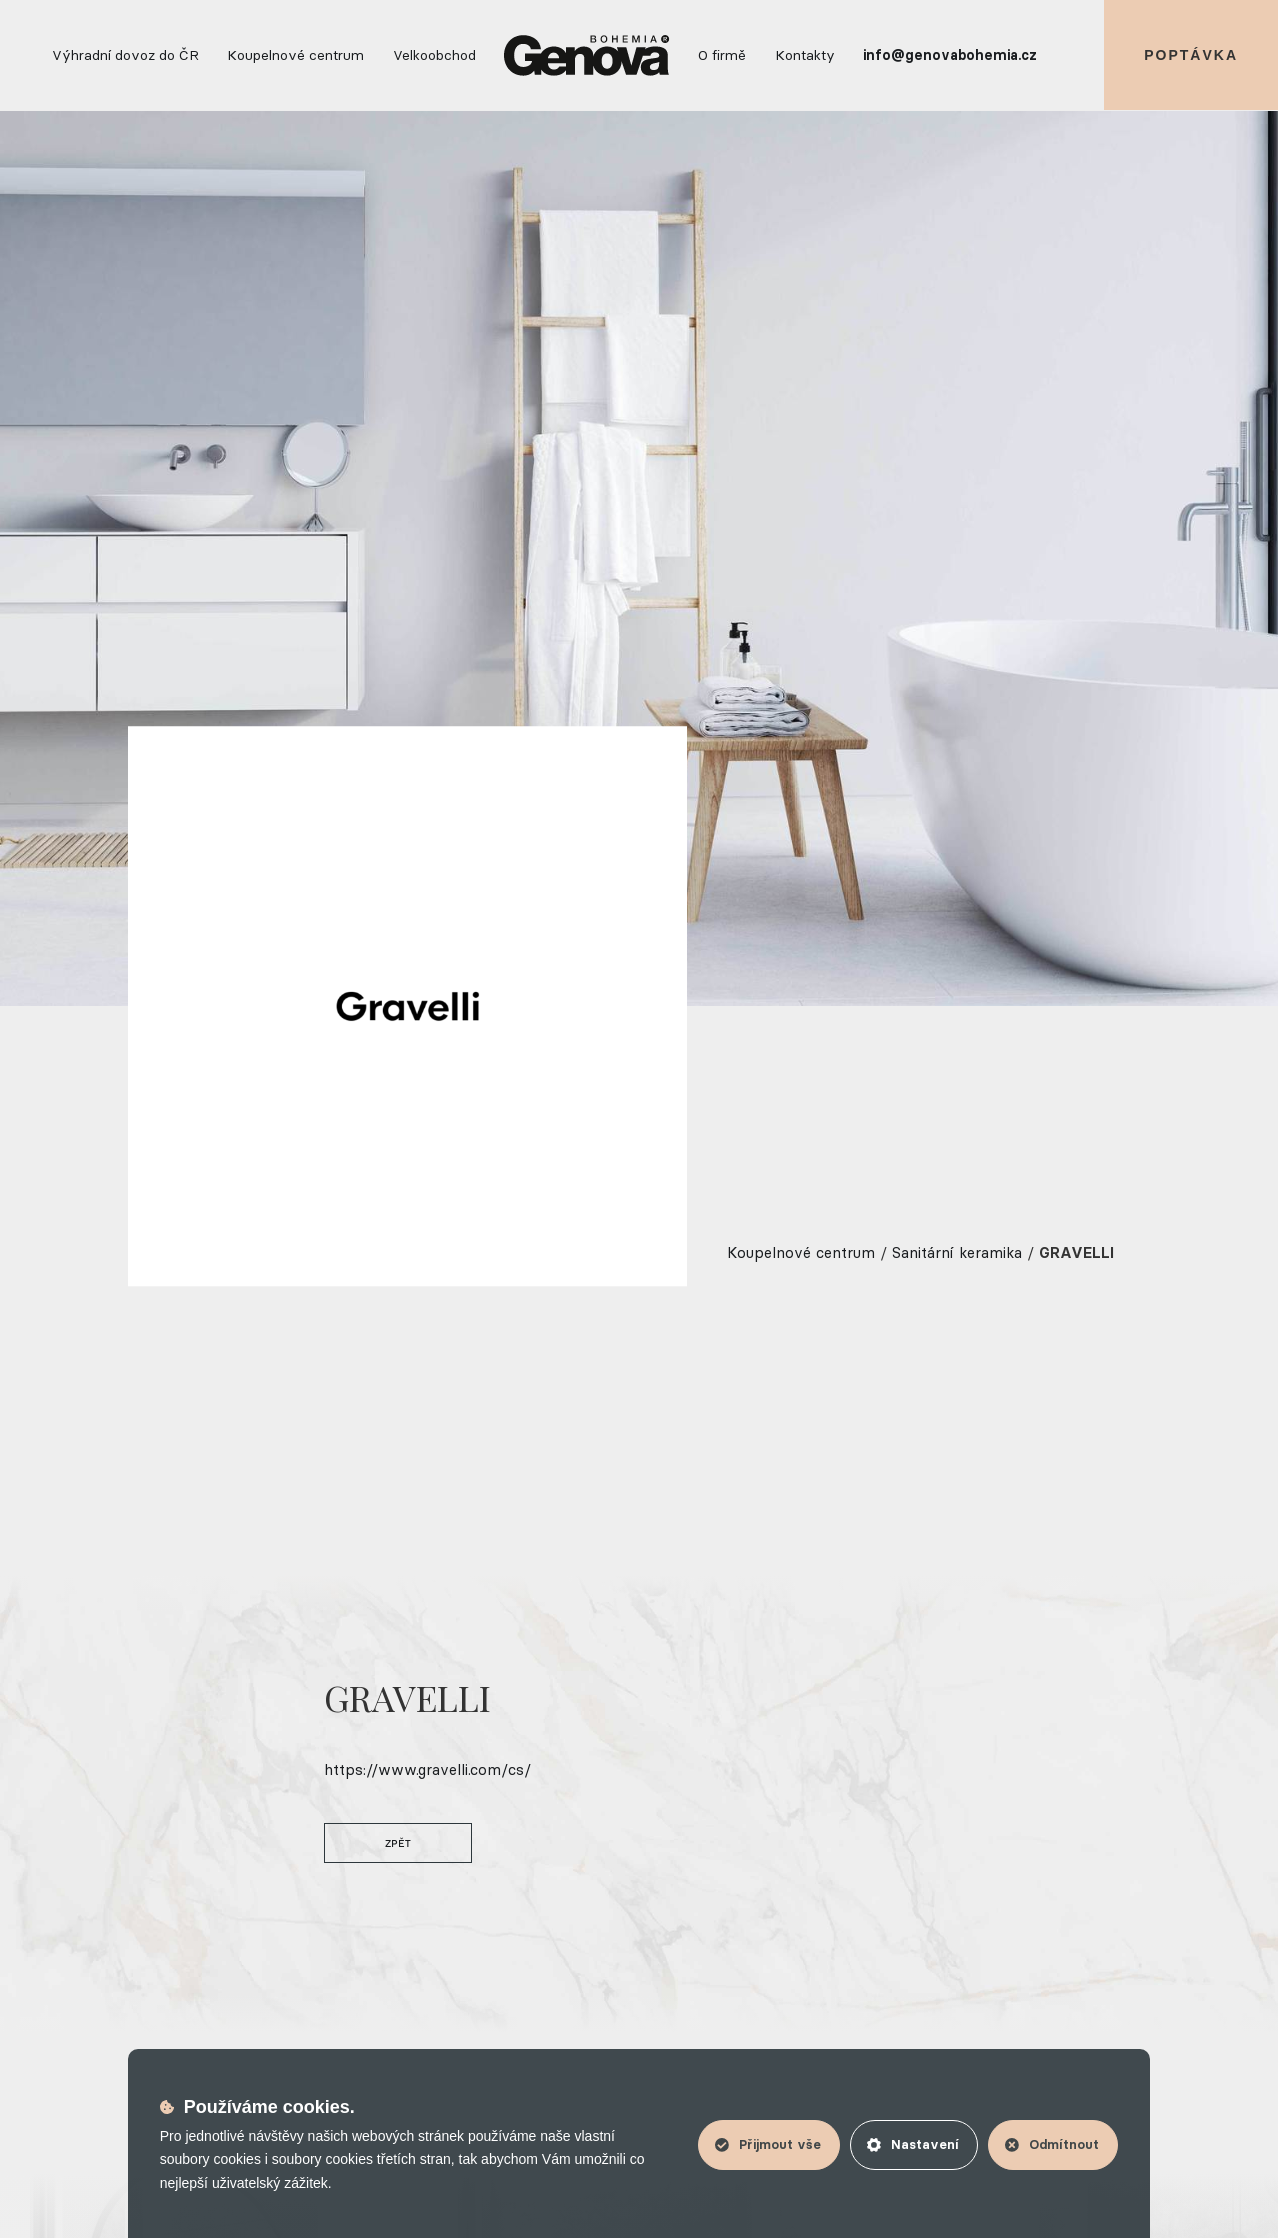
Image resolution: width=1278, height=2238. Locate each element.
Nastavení (913, 2144)
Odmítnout (1052, 2144)
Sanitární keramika (957, 1252)
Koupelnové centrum (801, 1252)
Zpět (393, 1843)
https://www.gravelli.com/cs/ (422, 1769)
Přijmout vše (768, 2144)
